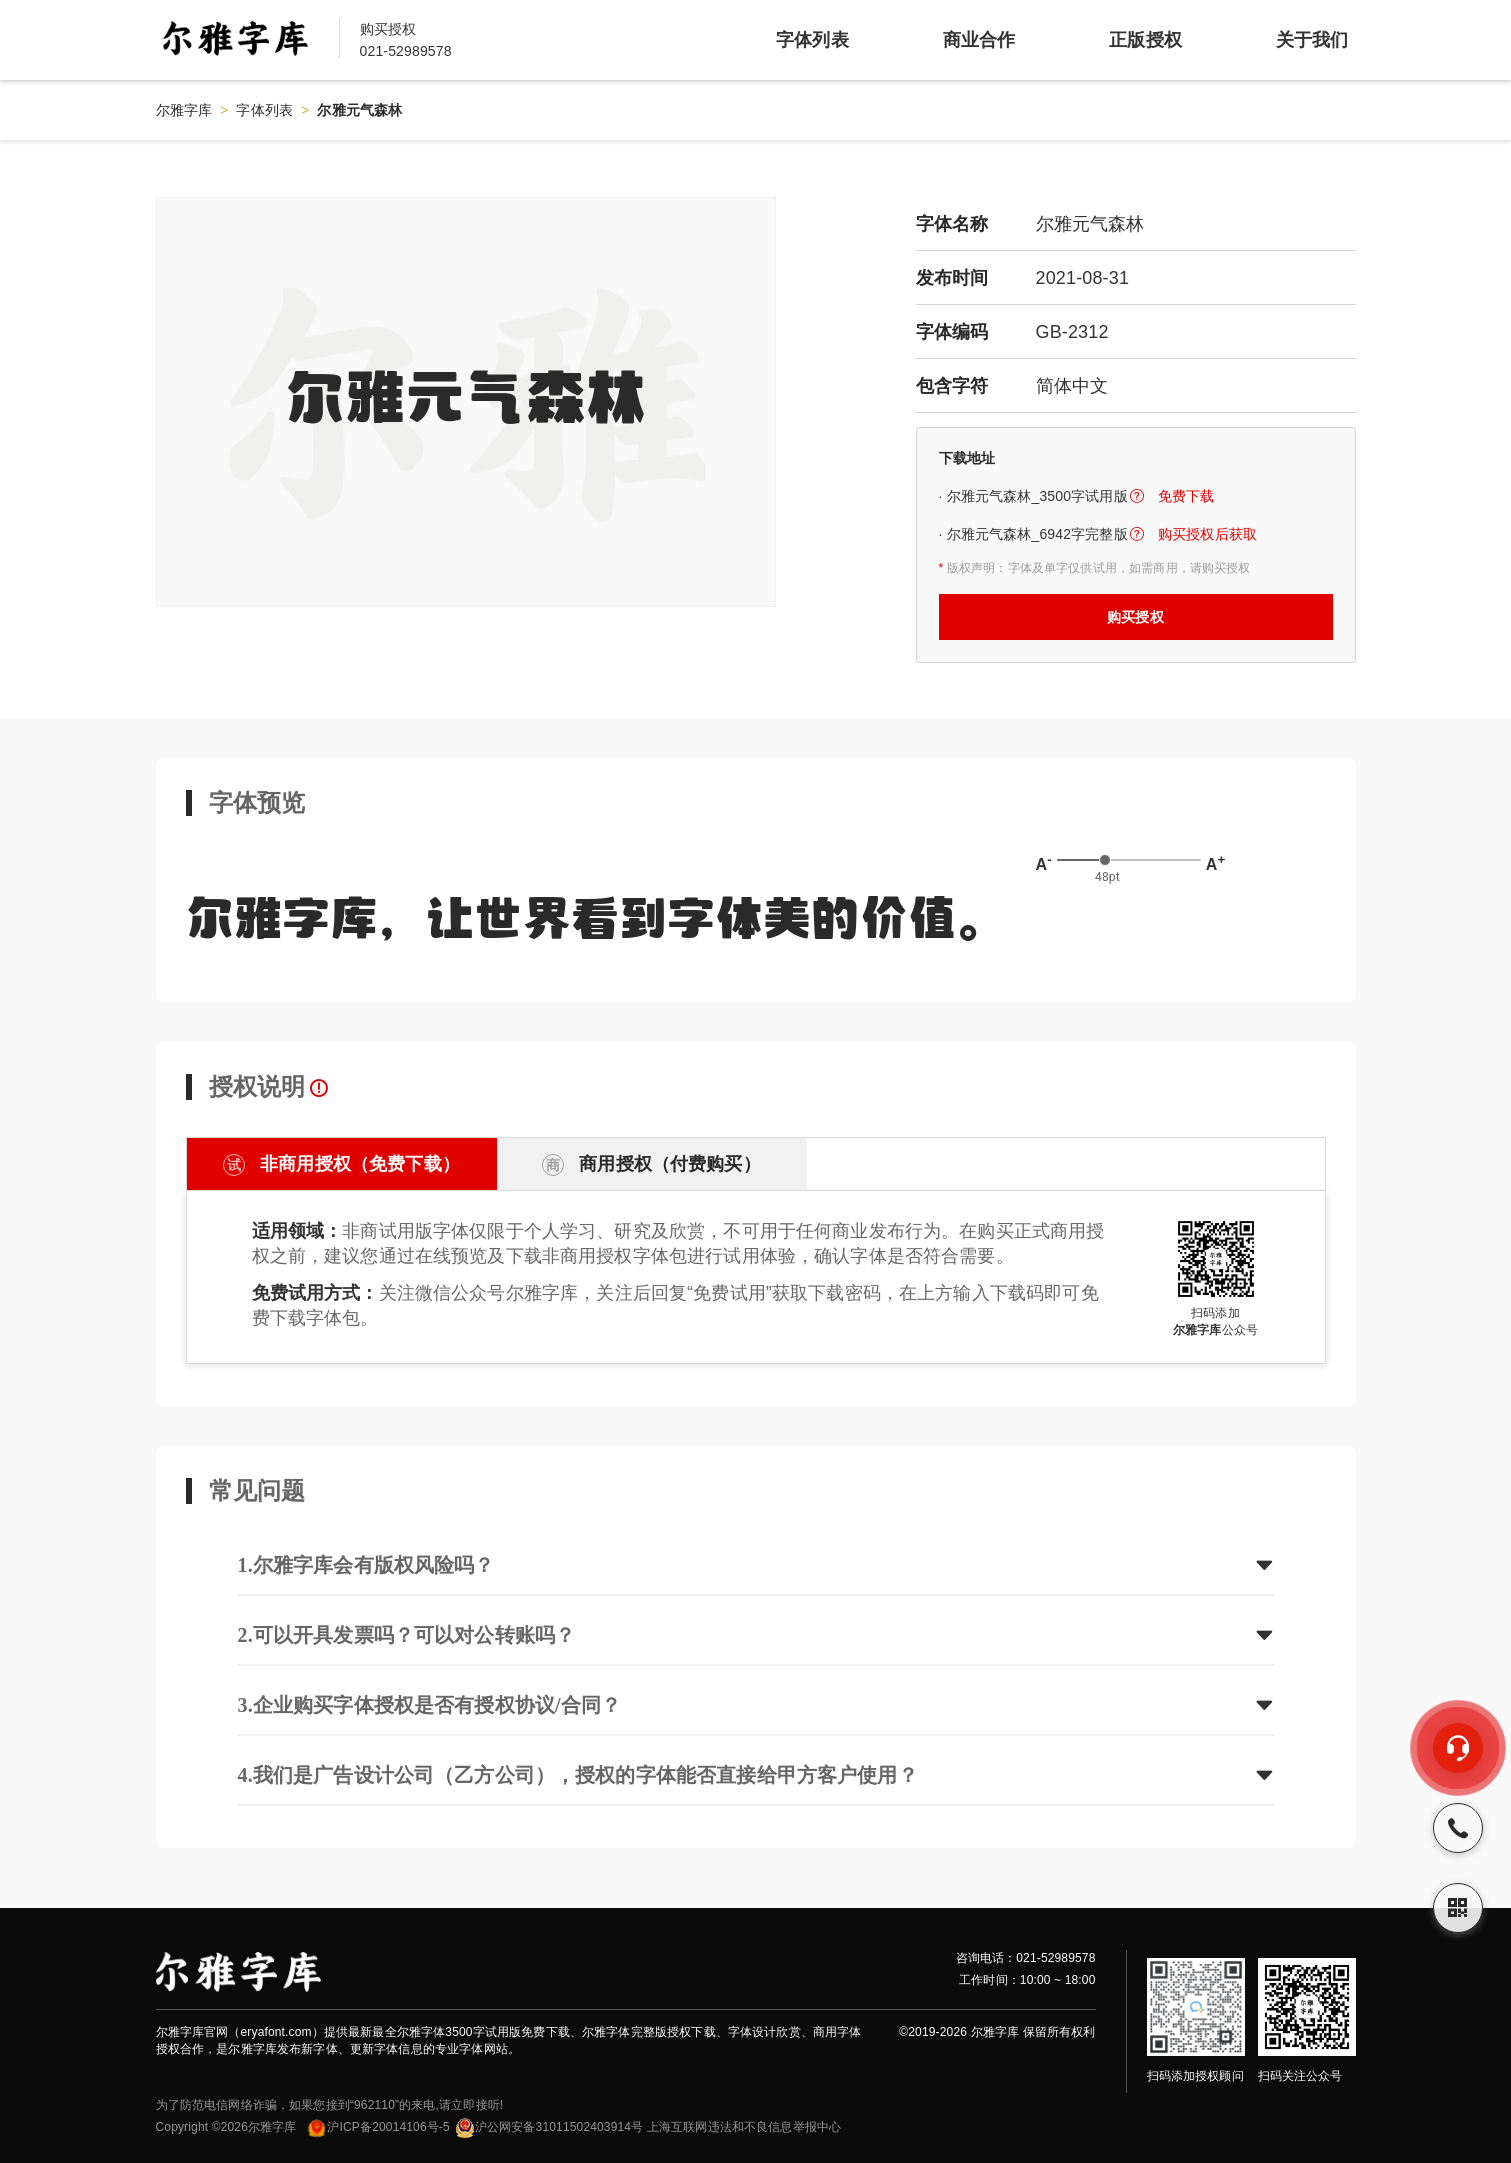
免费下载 (1186, 496)
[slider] (1105, 860)
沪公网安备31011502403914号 (549, 2127)
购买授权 (1135, 617)
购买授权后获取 (1207, 534)
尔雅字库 (184, 110)
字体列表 (264, 110)
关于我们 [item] (1312, 40)
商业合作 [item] (979, 40)
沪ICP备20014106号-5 (377, 2127)
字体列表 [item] (812, 40)
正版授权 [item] (1145, 40)
